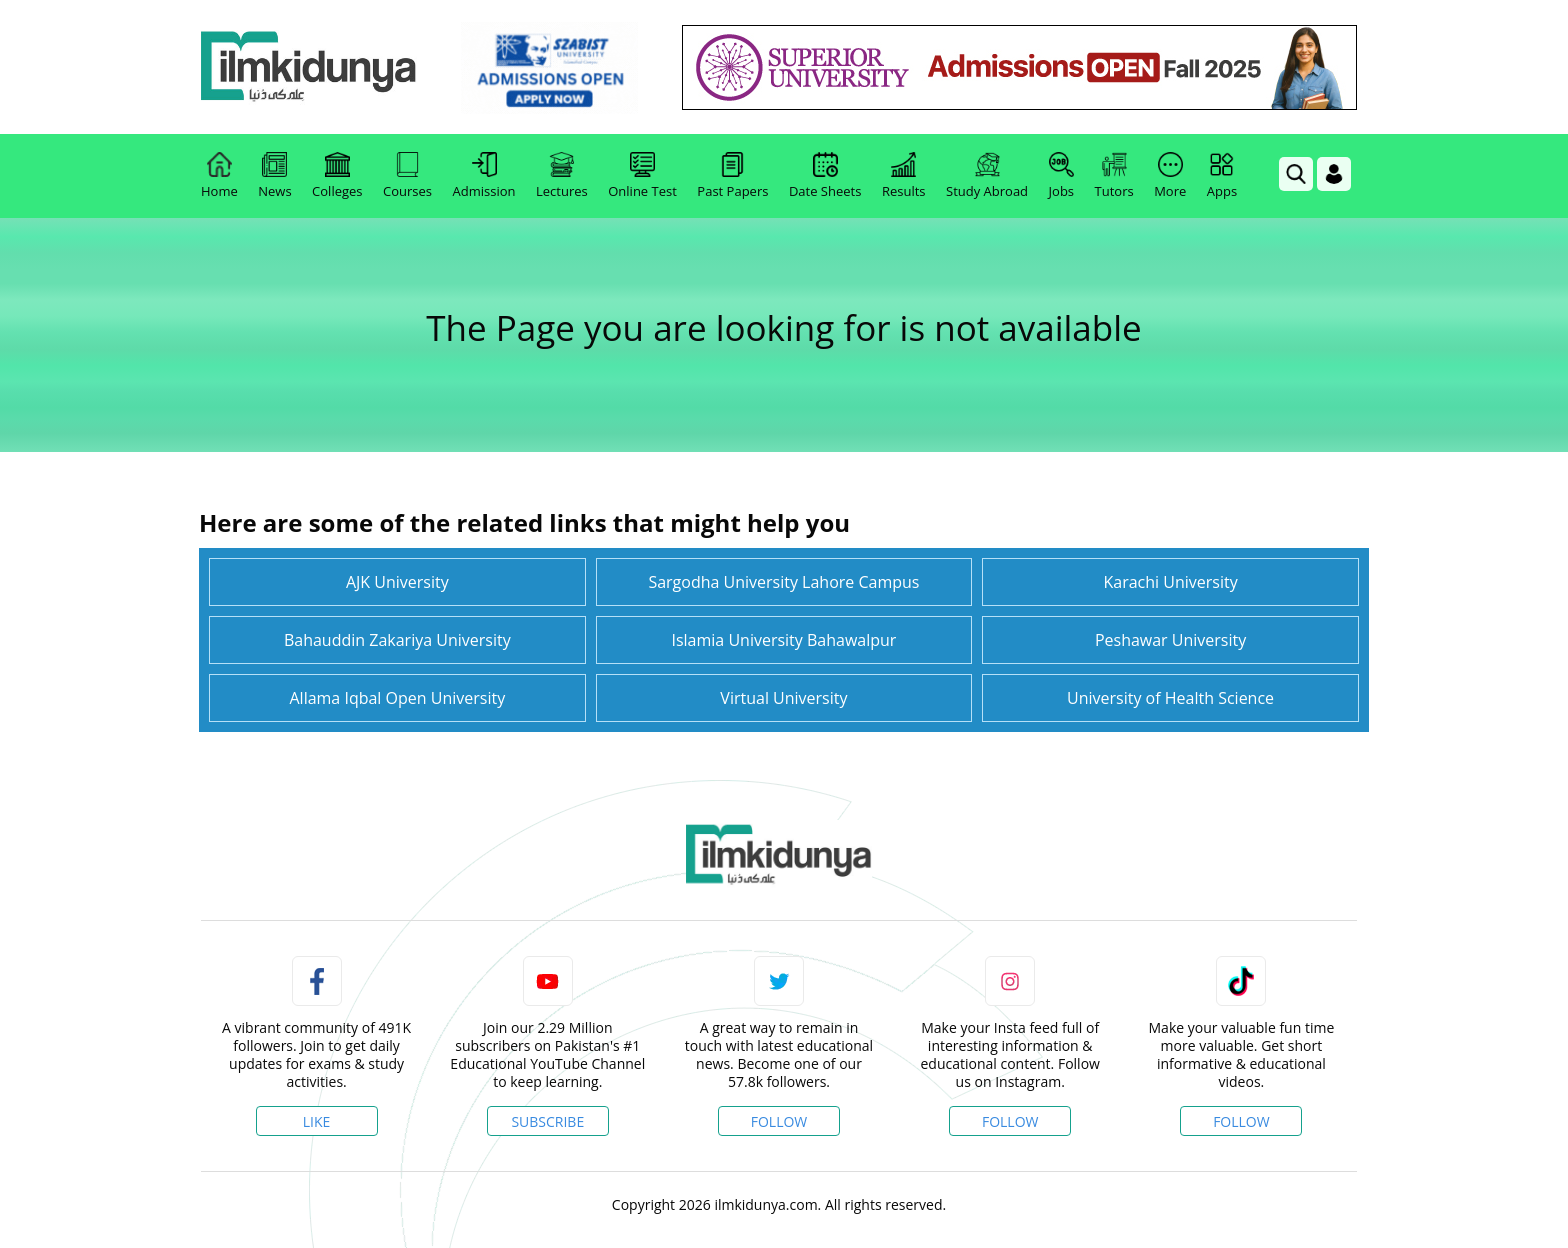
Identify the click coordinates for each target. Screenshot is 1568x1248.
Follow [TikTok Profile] (1241, 1121)
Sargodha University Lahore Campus (783, 582)
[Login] (1334, 174)
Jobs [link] (1061, 176)
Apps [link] (1222, 176)
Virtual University (783, 698)
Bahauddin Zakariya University (397, 640)
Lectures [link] (562, 176)
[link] (551, 68)
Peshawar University (1170, 640)
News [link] (274, 176)
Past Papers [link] (732, 176)
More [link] (1170, 176)
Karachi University (1170, 582)
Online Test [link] (642, 176)
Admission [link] (484, 176)
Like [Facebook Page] (317, 1121)
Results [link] (904, 176)
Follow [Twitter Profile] (779, 1121)
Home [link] (219, 176)
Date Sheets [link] (825, 176)
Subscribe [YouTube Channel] (547, 1121)
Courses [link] (407, 176)
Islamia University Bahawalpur (783, 640)
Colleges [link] (337, 176)
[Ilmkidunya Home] (311, 67)
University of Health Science (1170, 698)
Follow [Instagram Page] (1010, 1121)
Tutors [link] (1114, 176)
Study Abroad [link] (987, 176)
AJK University (397, 582)
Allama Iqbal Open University (397, 698)
